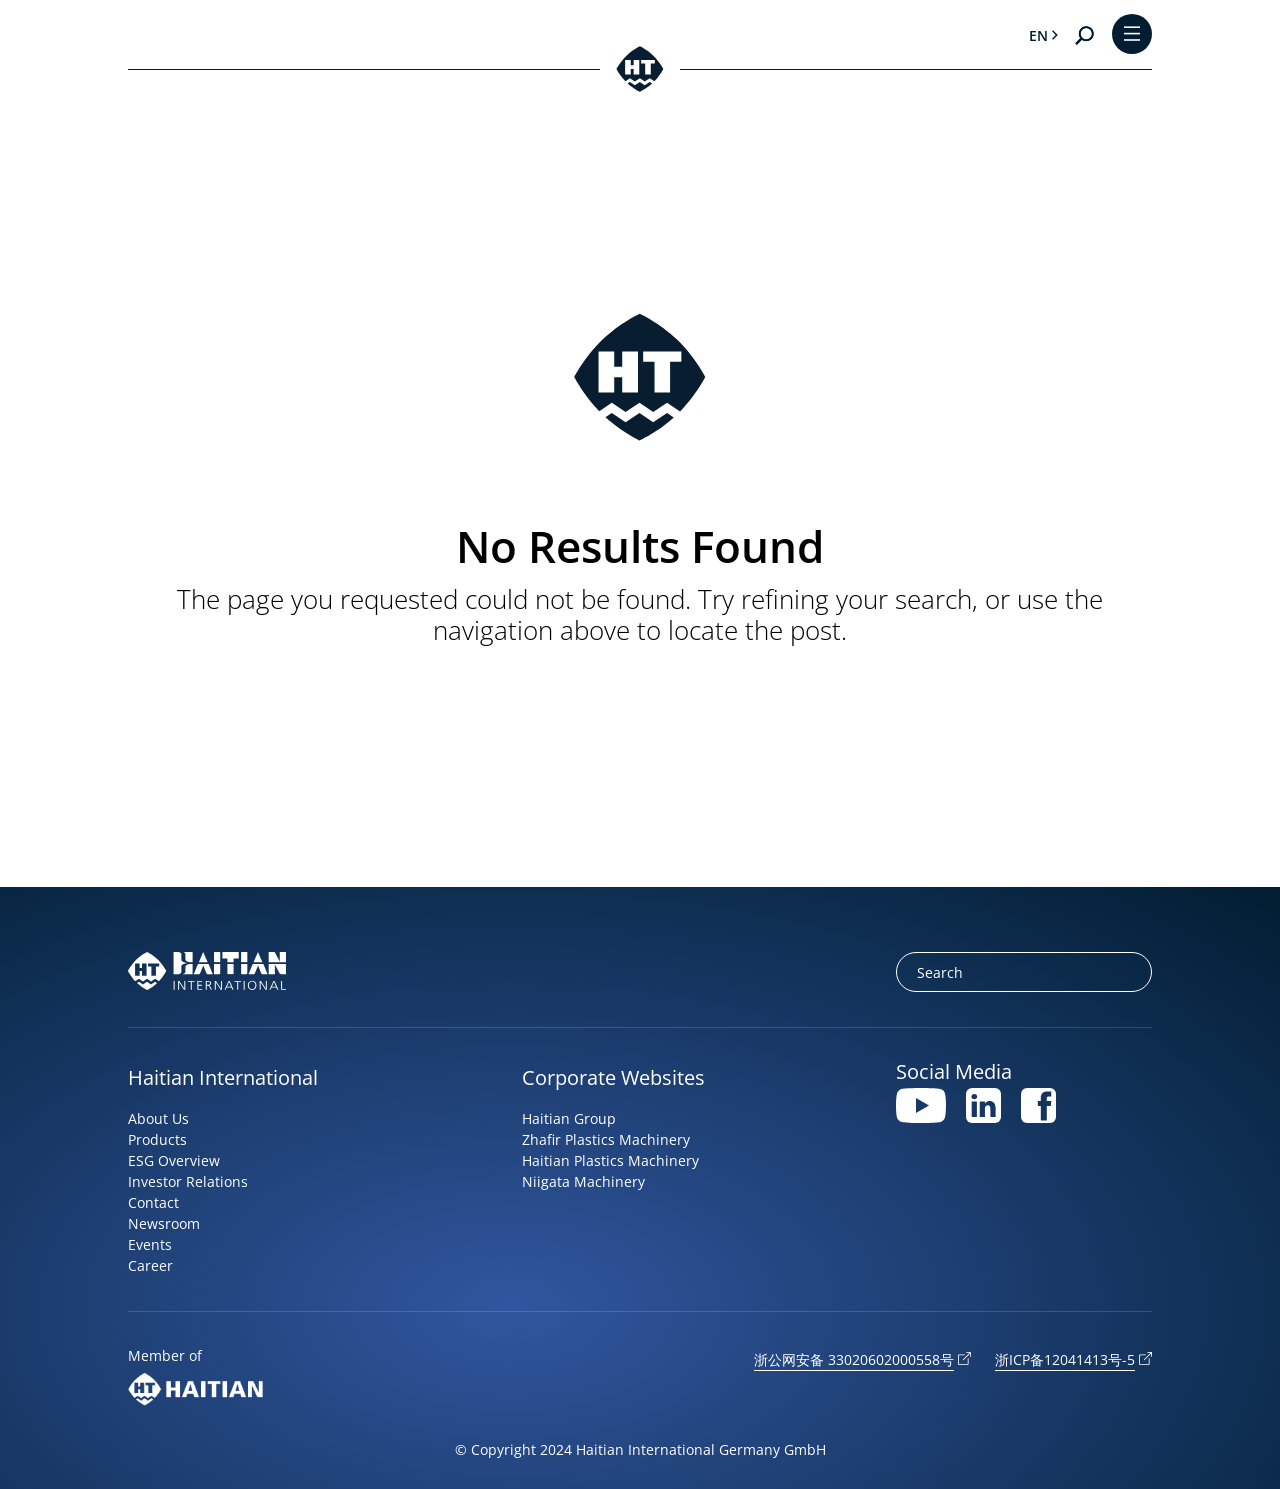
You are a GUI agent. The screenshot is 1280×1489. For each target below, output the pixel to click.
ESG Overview (174, 1160)
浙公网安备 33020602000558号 (854, 1359)
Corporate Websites (613, 1077)
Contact (153, 1202)
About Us (158, 1118)
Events (150, 1244)
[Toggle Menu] (1132, 35)
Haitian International (223, 1077)
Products (157, 1139)
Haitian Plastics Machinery (610, 1160)
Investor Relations (188, 1181)
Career (150, 1265)
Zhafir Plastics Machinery (606, 1139)
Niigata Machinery (583, 1181)
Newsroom (164, 1223)
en (1038, 35)
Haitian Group (569, 1118)
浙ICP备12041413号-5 (1065, 1359)
